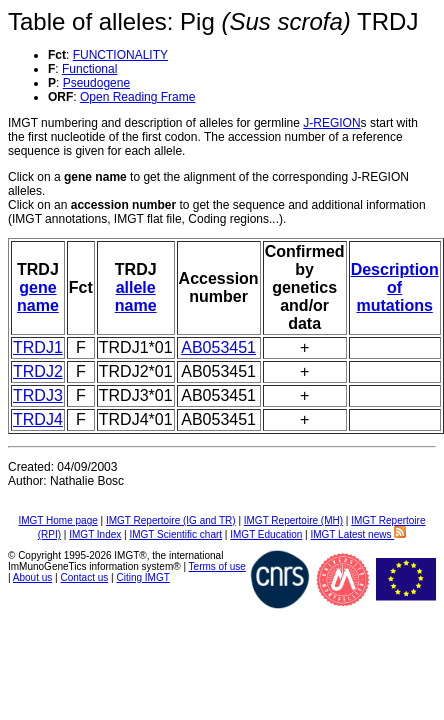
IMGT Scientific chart (175, 534)
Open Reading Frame (137, 97)
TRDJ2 (38, 371)
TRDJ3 (38, 395)
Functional (89, 69)
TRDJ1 (38, 347)
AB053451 (218, 347)
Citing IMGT (142, 577)
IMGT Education (266, 534)
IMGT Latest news (358, 534)
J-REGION (331, 123)
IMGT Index (95, 534)
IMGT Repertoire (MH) (293, 520)
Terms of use (217, 566)
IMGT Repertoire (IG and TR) (171, 520)
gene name (38, 296)
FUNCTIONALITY (120, 55)
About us (32, 577)
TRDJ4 (38, 419)
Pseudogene (96, 83)
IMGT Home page (57, 520)
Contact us (84, 577)
